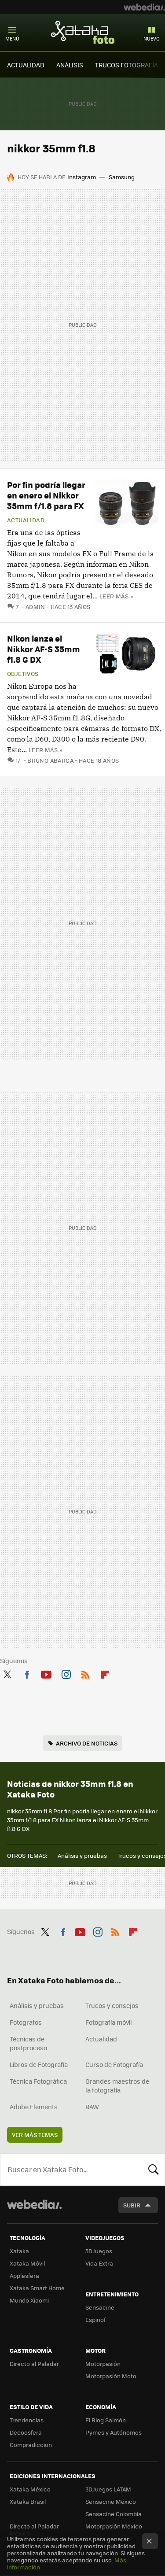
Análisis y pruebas (82, 1855)
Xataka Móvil (27, 2263)
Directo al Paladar (34, 2363)
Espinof (95, 2319)
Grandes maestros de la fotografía (117, 2085)
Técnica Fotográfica (38, 2081)
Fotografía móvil (108, 2022)
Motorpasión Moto (110, 2376)
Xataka (19, 2251)
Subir (131, 2205)
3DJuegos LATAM (108, 2489)
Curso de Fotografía (114, 2064)
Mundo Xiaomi (29, 2300)
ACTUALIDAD (25, 64)
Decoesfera (26, 2432)
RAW (92, 2106)
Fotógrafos (26, 2022)
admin (35, 606)
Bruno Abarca (50, 760)
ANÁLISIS (69, 64)
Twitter (7, 1673)
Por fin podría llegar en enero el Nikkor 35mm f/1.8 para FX (46, 495)
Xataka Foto (82, 32)
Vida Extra (99, 2263)
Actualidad (25, 520)
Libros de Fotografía (39, 2064)
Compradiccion (31, 2444)
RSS (85, 1673)
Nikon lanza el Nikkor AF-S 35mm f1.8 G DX (43, 648)
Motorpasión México (113, 2526)
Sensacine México (110, 2501)
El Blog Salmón (105, 2420)
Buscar (153, 2169)
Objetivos (23, 673)
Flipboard (105, 1673)
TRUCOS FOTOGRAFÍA (126, 64)
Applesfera (24, 2275)
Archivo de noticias (86, 1743)
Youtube (46, 1673)
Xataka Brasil (28, 2501)
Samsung (122, 177)
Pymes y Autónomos (113, 2432)
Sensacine (99, 2307)
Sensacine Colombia (113, 2514)
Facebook (27, 1673)
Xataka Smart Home (37, 2288)
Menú (12, 38)
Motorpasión (103, 2363)
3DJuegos (98, 2251)
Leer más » (116, 596)
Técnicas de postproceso (28, 2043)
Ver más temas (35, 2134)
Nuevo (151, 38)
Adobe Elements (34, 2106)
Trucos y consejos (112, 2005)
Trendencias (27, 2420)
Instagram (81, 177)
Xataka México (30, 2489)
